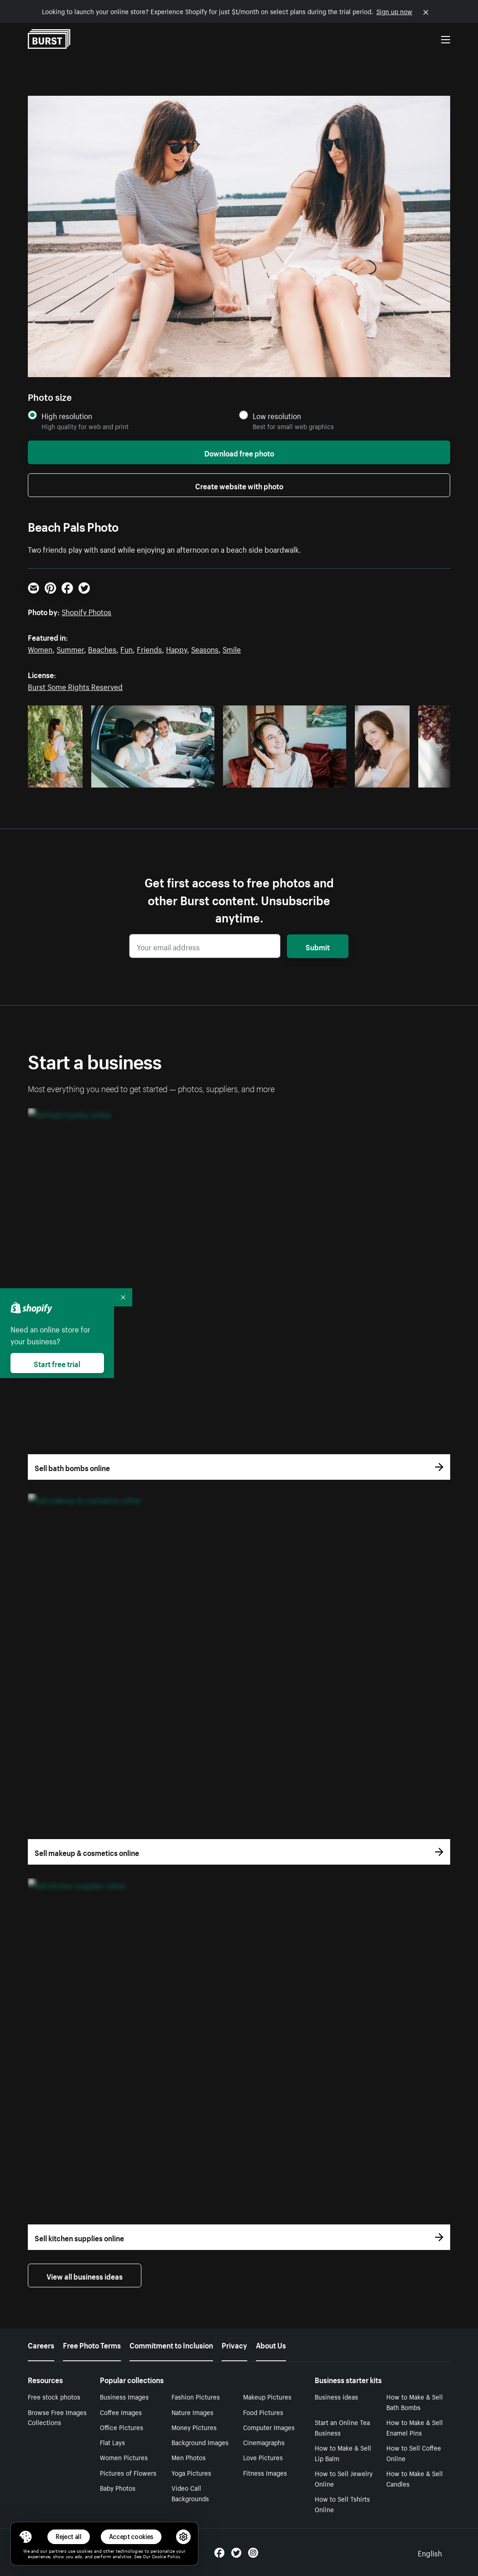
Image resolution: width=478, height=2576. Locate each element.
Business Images (124, 2396)
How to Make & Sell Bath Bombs (414, 2401)
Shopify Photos (86, 611)
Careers (41, 2344)
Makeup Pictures (267, 2396)
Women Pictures (124, 2457)
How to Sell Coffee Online (413, 2452)
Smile (232, 648)
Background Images (200, 2442)
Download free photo (239, 452)
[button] (25, 2536)
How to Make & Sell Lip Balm (343, 2452)
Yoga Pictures (191, 2472)
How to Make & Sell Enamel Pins (414, 2427)
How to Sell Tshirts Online (342, 2503)
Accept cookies (131, 2536)
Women (40, 648)
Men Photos (188, 2457)
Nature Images (192, 2412)
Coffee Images (121, 2412)
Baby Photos (117, 2488)
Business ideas (336, 2396)
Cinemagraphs (264, 2442)
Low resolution (277, 415)
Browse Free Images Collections (57, 2417)
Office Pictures (121, 2427)
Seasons (204, 648)
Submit (318, 946)
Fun (126, 648)
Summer (70, 648)
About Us (271, 2344)
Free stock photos (54, 2396)
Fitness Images (265, 2472)
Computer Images (269, 2427)
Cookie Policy (166, 2556)
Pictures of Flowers (128, 2472)
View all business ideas (85, 2275)
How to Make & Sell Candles (414, 2478)
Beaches (102, 648)
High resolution (67, 415)
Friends (149, 648)
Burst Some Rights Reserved (75, 686)
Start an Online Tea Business (342, 2427)
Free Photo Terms (92, 2344)
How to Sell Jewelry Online (344, 2478)
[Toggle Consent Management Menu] (25, 2536)
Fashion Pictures (195, 2396)
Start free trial (57, 1363)
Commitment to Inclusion (171, 2344)
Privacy (234, 2344)
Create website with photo (239, 485)
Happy (176, 648)
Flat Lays (112, 2442)
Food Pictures (263, 2412)
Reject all (69, 2536)
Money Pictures (194, 2427)
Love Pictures (263, 2457)
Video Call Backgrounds (190, 2493)
